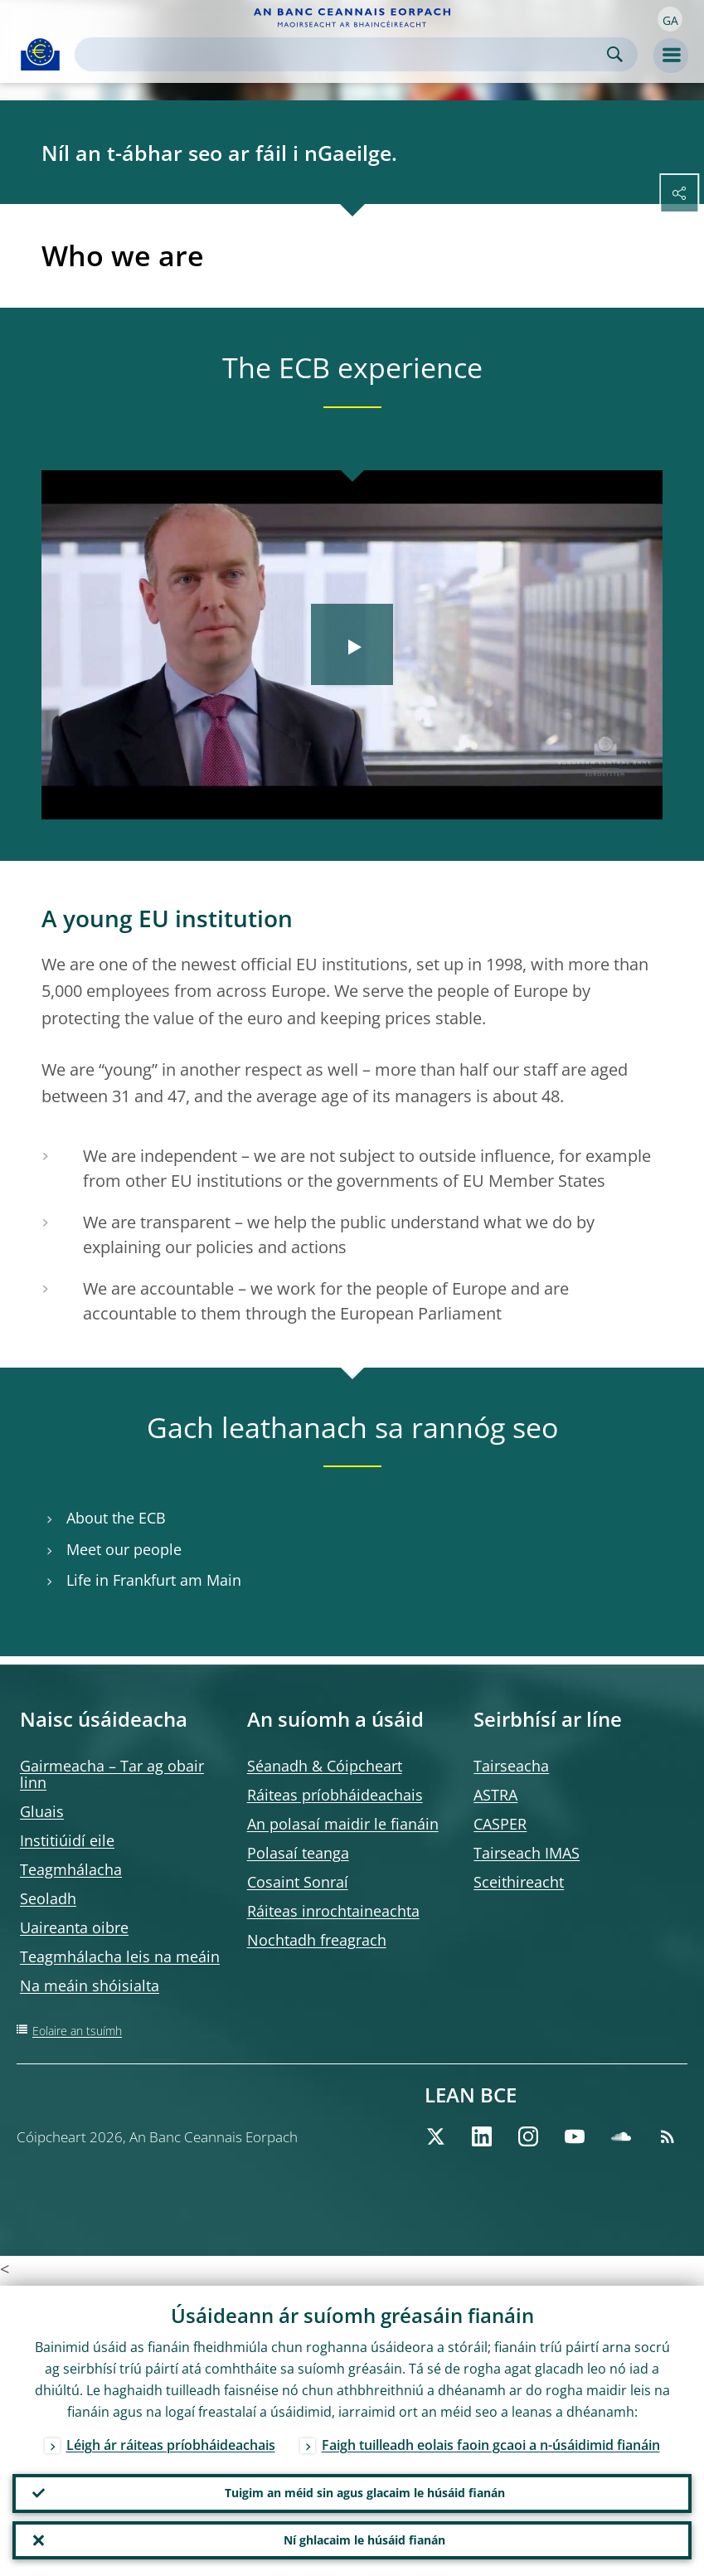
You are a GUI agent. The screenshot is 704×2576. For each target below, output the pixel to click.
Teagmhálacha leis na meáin (120, 1956)
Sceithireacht (518, 1882)
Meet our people (124, 1549)
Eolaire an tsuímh (77, 2031)
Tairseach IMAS (526, 1853)
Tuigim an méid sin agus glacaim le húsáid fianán (365, 2491)
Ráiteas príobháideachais (335, 1795)
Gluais (42, 1811)
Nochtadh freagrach (316, 1940)
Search (615, 54)
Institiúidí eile (67, 1840)
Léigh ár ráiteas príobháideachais (170, 2442)
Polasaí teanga (298, 1853)
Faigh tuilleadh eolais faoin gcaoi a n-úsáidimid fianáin (491, 2442)
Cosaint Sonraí (297, 1882)
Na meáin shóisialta (89, 1985)
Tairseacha (511, 1766)
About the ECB (116, 1518)
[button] (670, 19)
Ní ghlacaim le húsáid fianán (364, 2539)
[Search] (343, 54)
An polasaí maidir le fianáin (343, 1824)
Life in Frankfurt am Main (153, 1580)
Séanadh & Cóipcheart (324, 1766)
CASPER (500, 1824)
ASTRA (495, 1795)
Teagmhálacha (71, 1869)
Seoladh (48, 1898)
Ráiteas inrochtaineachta (333, 1911)
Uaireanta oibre (74, 1927)
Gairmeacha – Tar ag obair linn (112, 1774)
